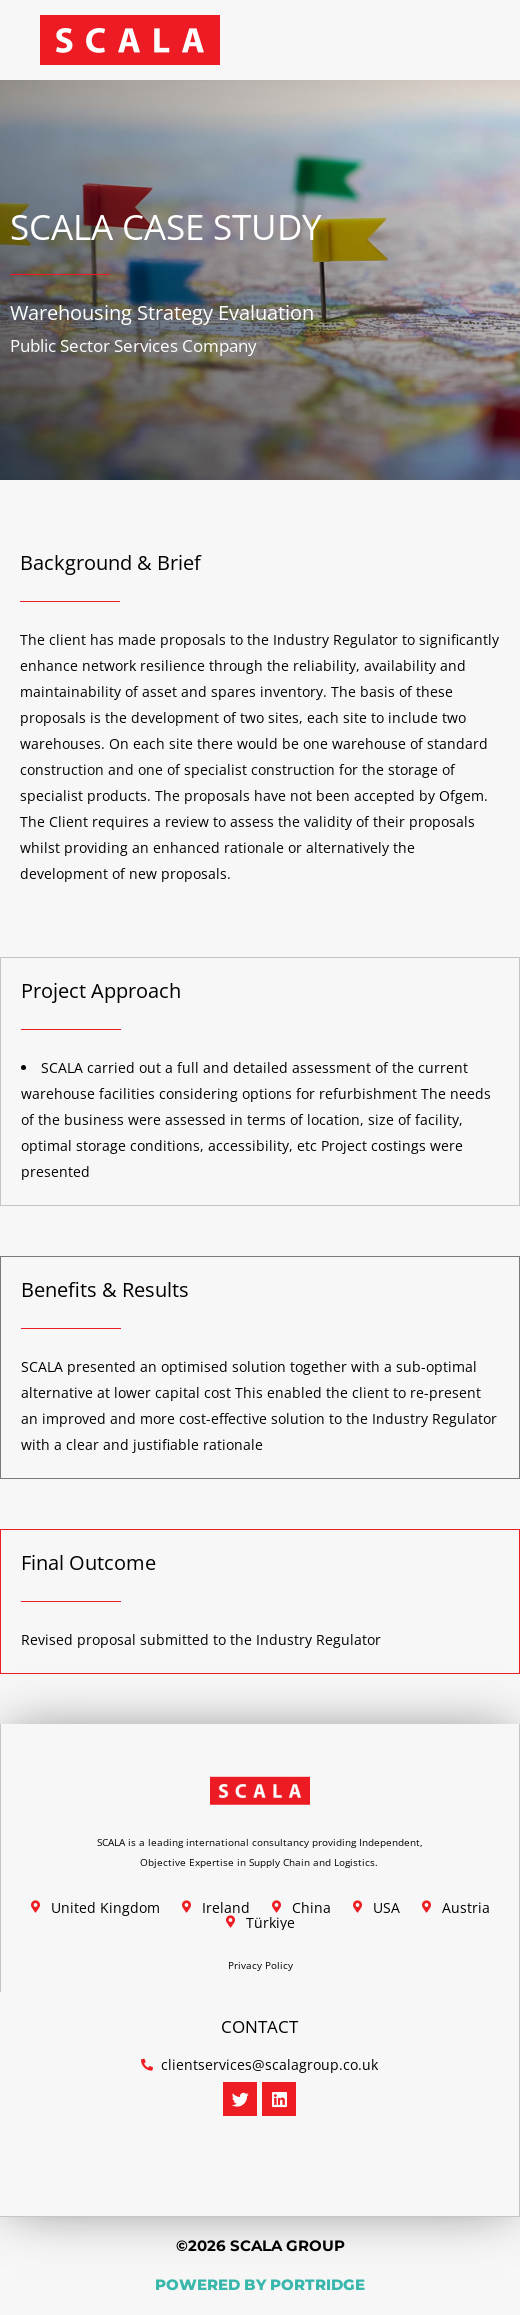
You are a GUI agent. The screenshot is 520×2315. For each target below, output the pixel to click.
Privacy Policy (260, 1965)
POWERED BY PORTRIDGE (260, 2284)
